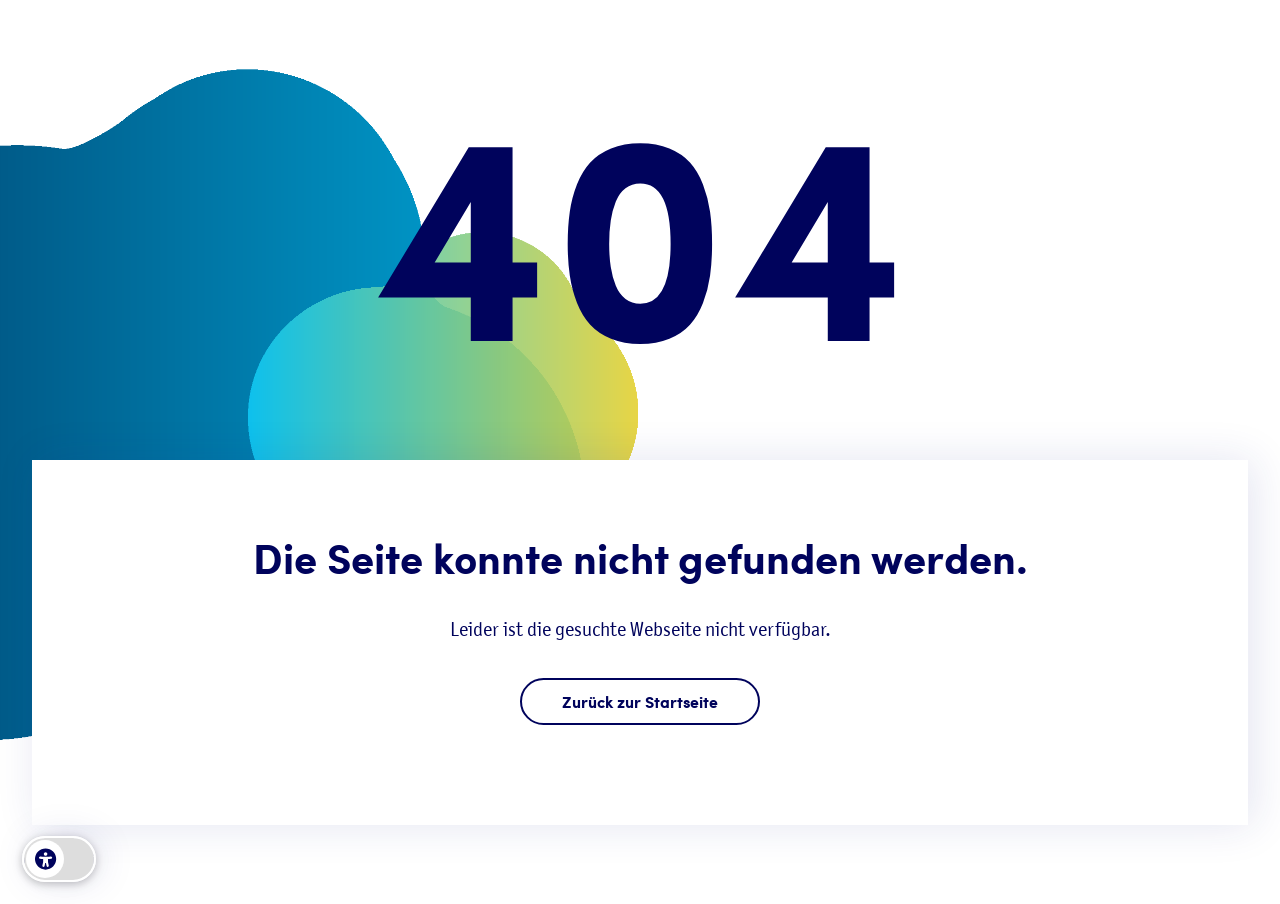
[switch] (59, 859)
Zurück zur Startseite (640, 701)
